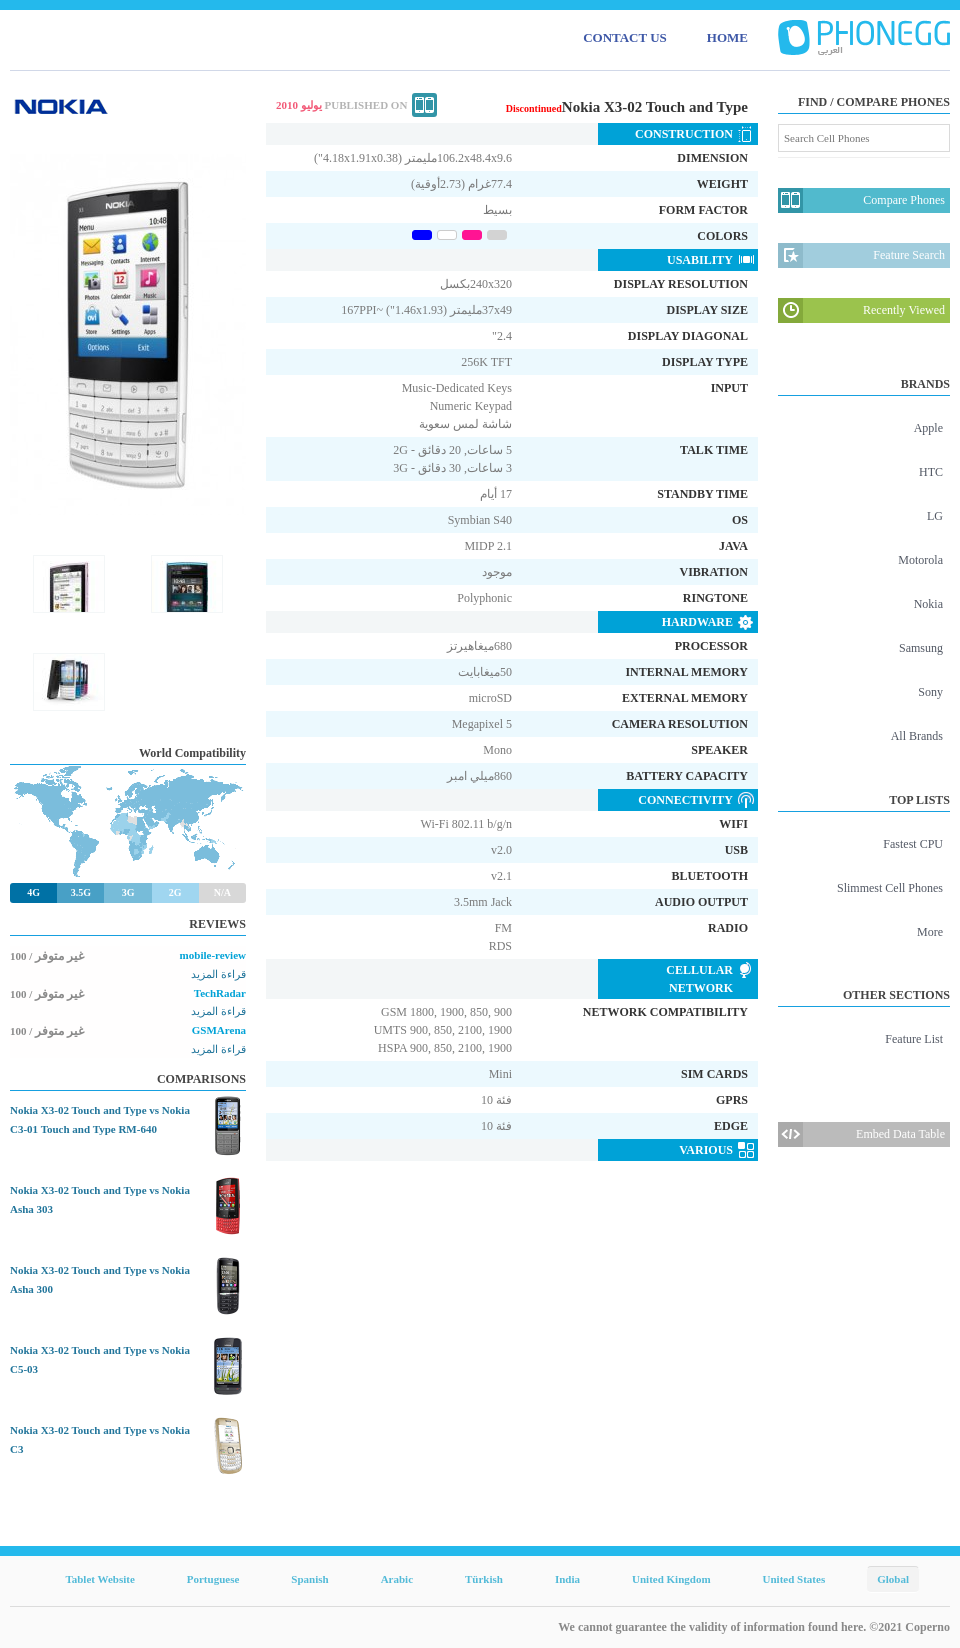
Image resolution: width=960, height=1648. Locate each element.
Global (893, 1579)
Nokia (928, 604)
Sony (930, 692)
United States (794, 1579)
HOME (727, 37)
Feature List (914, 1039)
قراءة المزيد (218, 974)
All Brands (917, 736)
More (930, 932)
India (567, 1579)
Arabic (397, 1579)
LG (935, 516)
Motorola (920, 560)
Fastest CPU (913, 844)
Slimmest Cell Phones (890, 888)
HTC (931, 472)
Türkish (484, 1579)
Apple (928, 428)
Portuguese (213, 1579)
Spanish (309, 1579)
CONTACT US (625, 37)
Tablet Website (99, 1579)
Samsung (921, 648)
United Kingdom (671, 1579)
